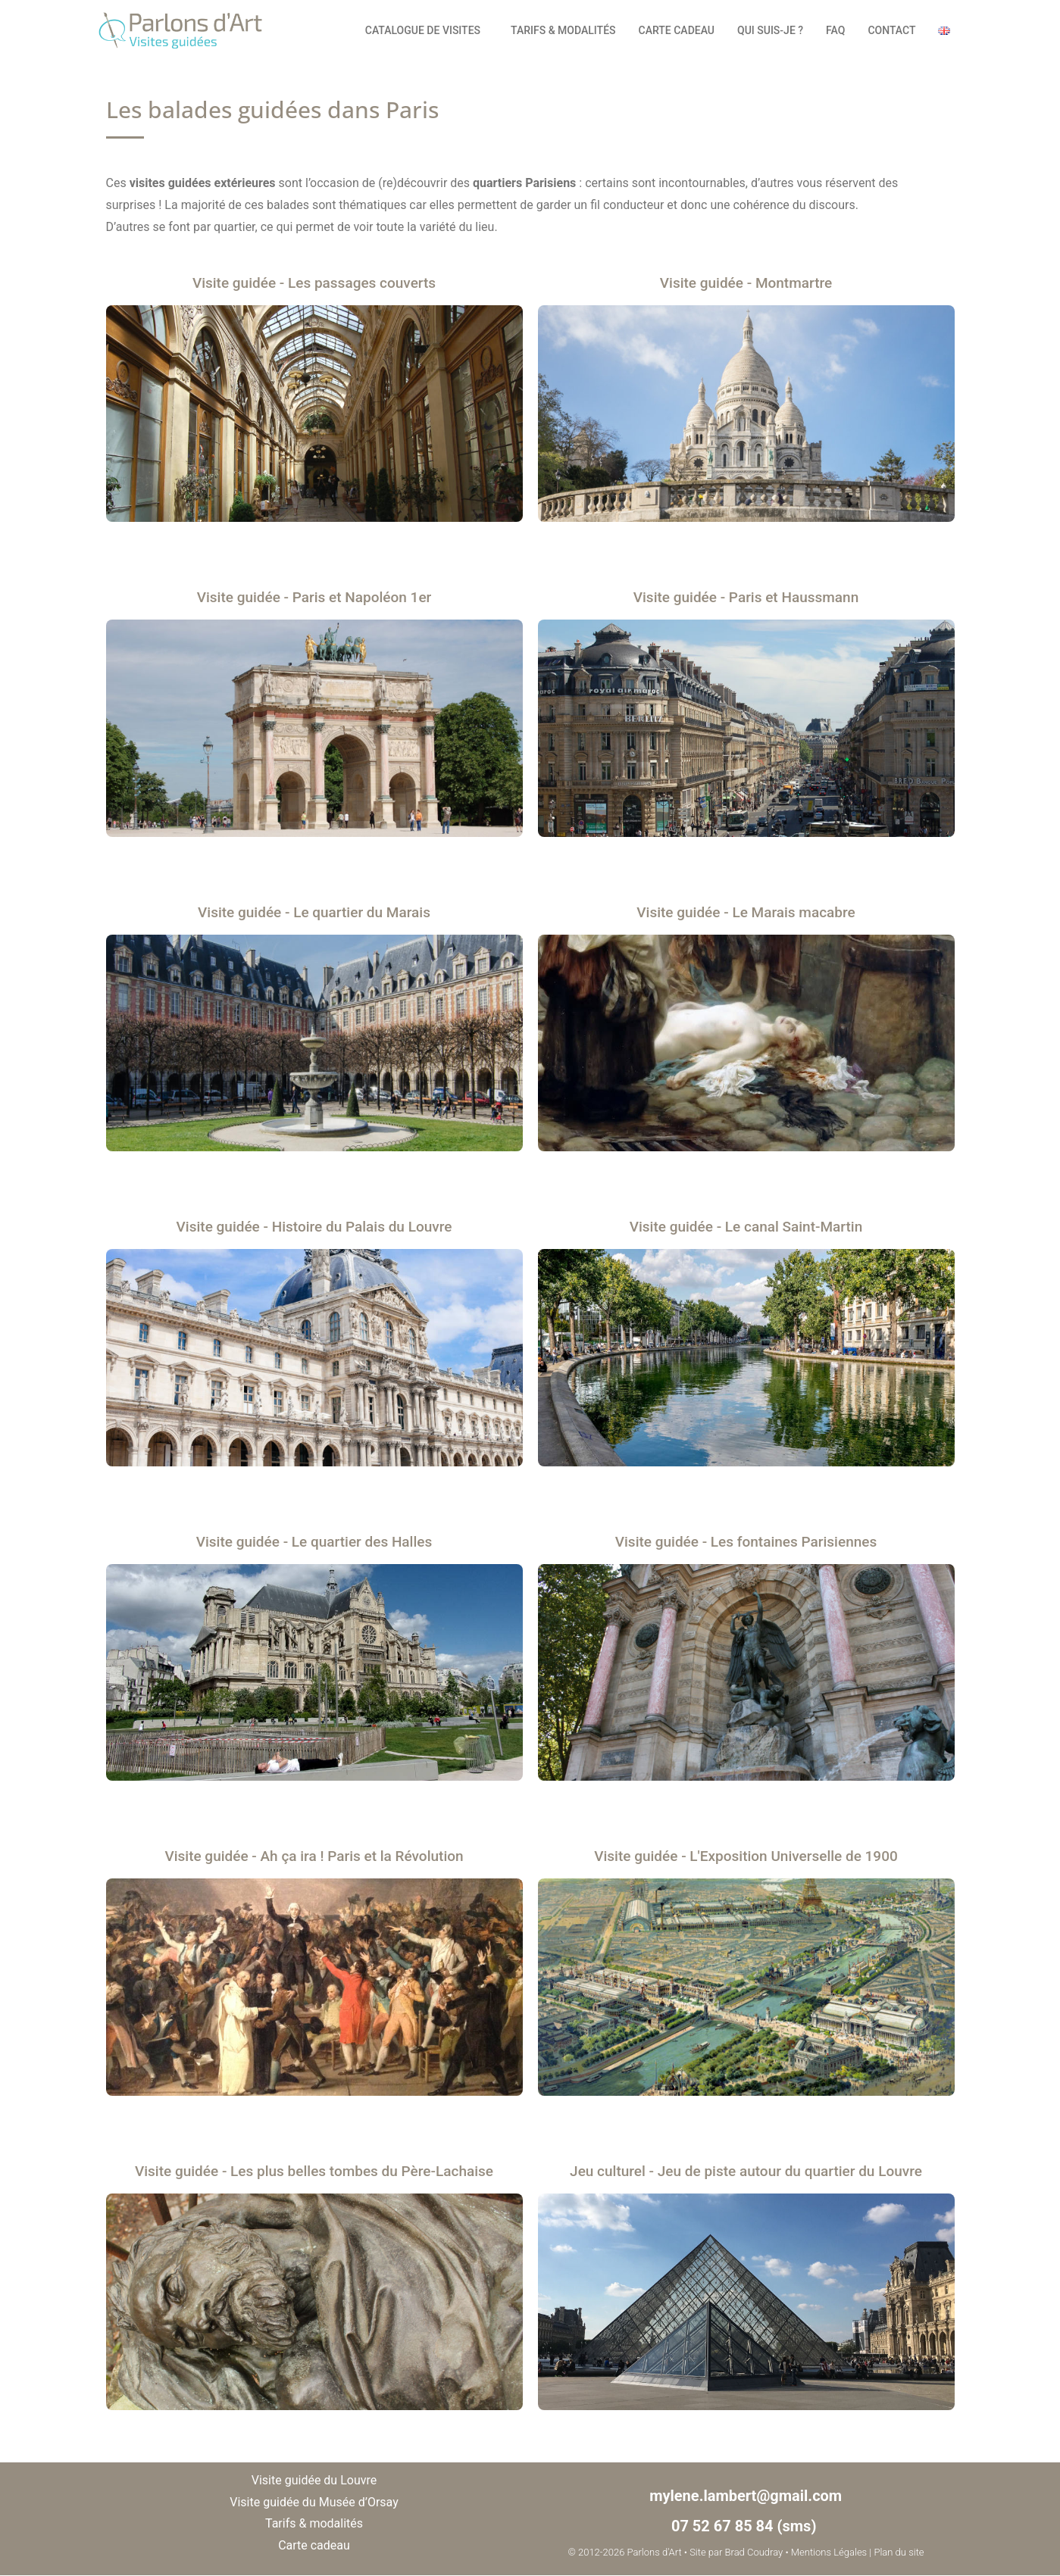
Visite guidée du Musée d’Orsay (314, 2502)
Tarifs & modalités (563, 30)
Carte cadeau (676, 30)
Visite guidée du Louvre (314, 2480)
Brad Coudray (754, 2552)
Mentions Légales (829, 2552)
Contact (891, 30)
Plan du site (899, 2552)
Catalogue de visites (426, 30)
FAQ (835, 30)
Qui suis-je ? (770, 30)
